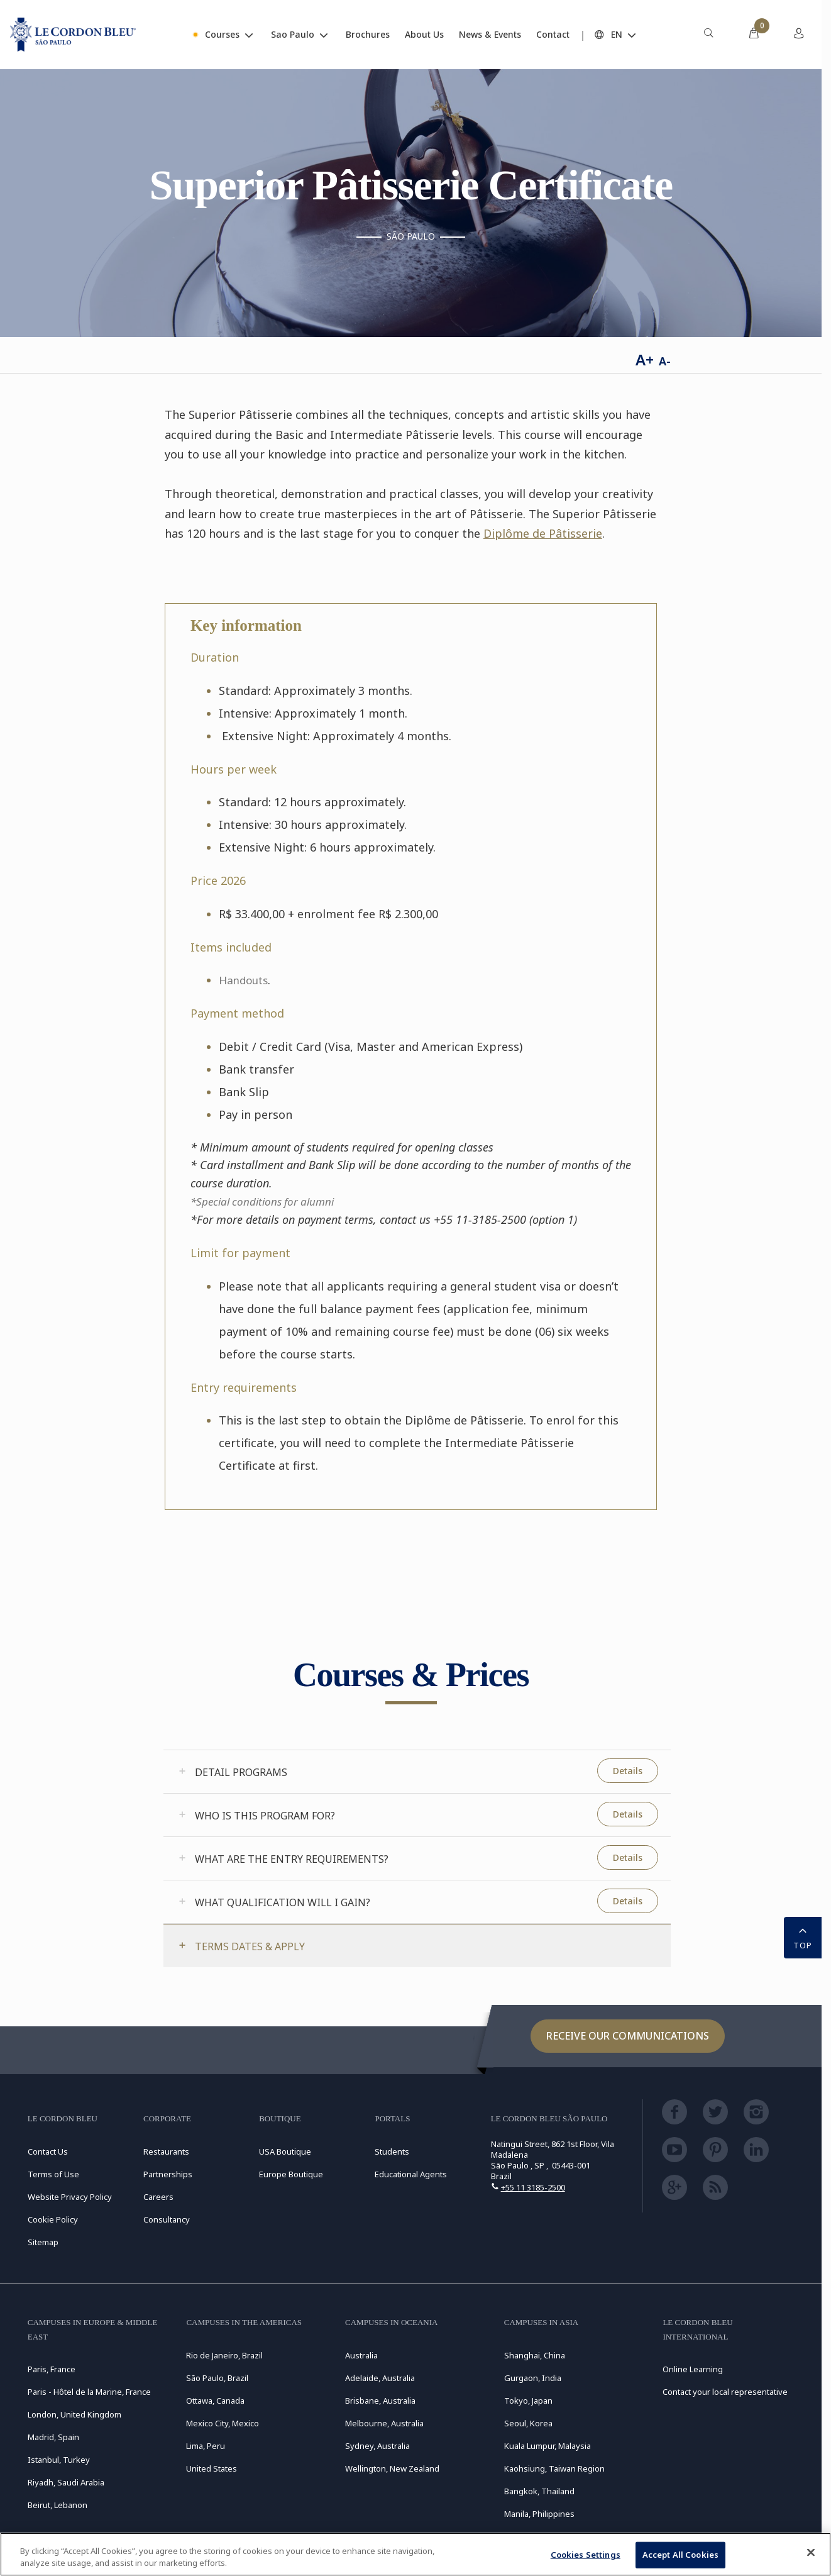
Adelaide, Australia (380, 2378)
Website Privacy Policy (70, 2196)
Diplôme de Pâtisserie (542, 533)
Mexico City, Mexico (222, 2423)
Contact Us (48, 2151)
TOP (802, 1936)
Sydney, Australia (377, 2445)
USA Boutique (285, 2151)
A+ (645, 359)
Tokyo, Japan (528, 2400)
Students (392, 2151)
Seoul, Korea (528, 2423)
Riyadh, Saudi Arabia (66, 2482)
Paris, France (51, 2369)
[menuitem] (708, 34)
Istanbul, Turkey (59, 2459)
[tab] (417, 1772)
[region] (415, 2554)
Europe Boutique (291, 2174)
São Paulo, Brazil (217, 2378)
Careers (158, 2196)
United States (211, 2468)
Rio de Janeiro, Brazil (224, 2355)
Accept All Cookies (680, 2554)
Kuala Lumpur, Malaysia (547, 2445)
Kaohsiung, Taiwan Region (554, 2468)
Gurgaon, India (532, 2378)
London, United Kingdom (74, 2414)
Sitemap (43, 2242)
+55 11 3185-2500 (533, 2187)
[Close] (811, 2553)
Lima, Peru (205, 2445)
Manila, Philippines (539, 2513)
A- (665, 361)
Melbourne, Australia (384, 2423)
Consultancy (166, 2219)
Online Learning (693, 2369)
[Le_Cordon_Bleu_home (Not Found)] (73, 34)
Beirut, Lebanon (57, 2505)
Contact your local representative (725, 2391)
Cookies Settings (585, 2554)
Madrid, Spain (53, 2437)
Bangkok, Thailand (539, 2491)
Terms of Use (53, 2174)
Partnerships (167, 2174)
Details (627, 1771)
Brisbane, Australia (380, 2400)
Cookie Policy (53, 2219)
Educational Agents (411, 2174)
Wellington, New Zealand (392, 2468)
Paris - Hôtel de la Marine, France (89, 2391)
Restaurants (166, 2151)
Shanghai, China (534, 2355)
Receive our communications (627, 2036)
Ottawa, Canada (215, 2400)
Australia (361, 2355)
